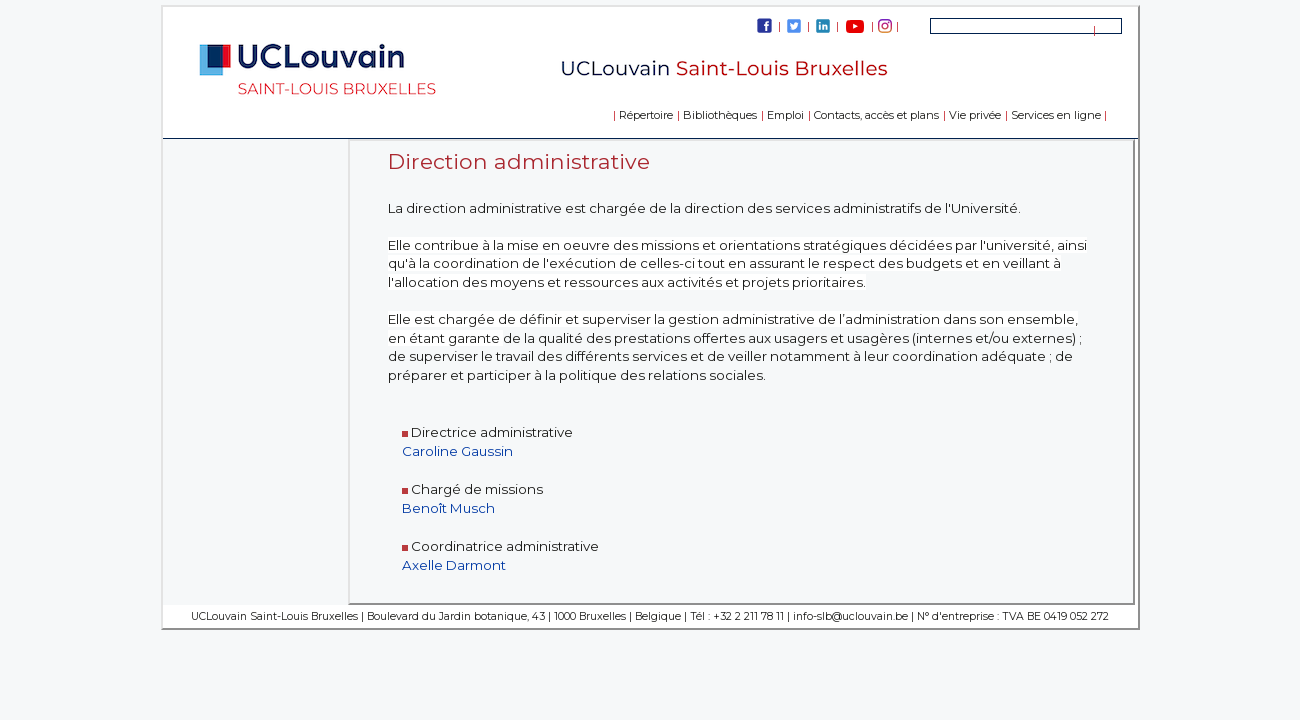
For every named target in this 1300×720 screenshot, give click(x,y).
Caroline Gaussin (457, 451)
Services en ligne (1056, 115)
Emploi (785, 115)
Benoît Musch (448, 508)
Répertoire (646, 115)
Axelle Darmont (454, 565)
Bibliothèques (720, 115)
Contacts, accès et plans (876, 115)
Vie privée (975, 115)
